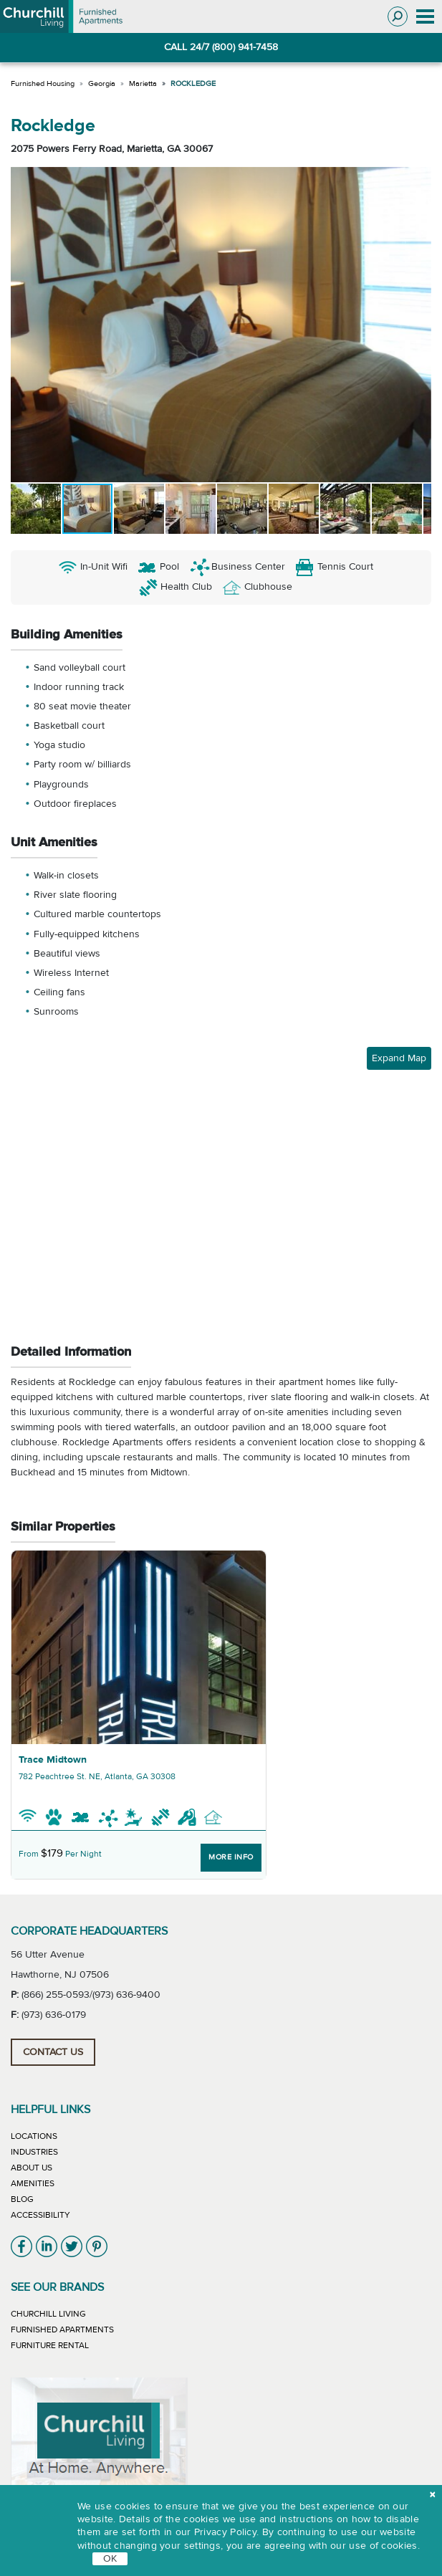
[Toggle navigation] (425, 16)
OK (110, 2558)
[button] (23, 324)
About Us (31, 2167)
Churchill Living (48, 2313)
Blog (22, 2199)
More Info (231, 1857)
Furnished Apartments (62, 2329)
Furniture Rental (50, 2345)
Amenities (32, 2183)
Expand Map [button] (399, 1058)
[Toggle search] (398, 16)
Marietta (143, 83)
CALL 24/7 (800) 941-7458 (221, 47)
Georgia (101, 83)
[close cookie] (432, 2495)
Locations (34, 2136)
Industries (34, 2152)
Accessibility (40, 2215)
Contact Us (53, 2052)
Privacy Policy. (226, 2532)
